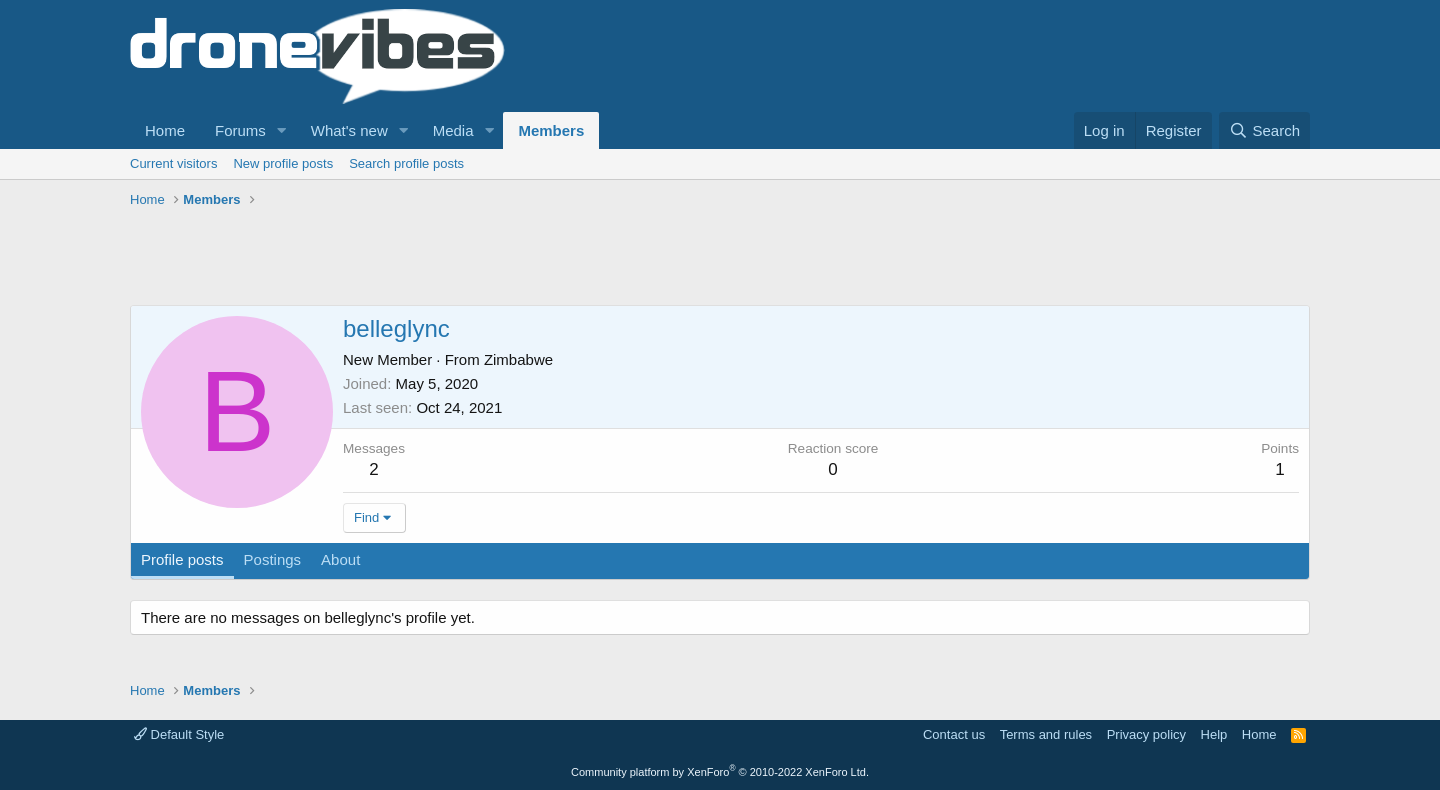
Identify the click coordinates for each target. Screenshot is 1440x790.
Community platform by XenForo (720, 772)
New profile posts (283, 163)
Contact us (954, 734)
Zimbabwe (518, 359)
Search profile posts (406, 163)
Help (1214, 734)
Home (165, 130)
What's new (349, 130)
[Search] (1264, 130)
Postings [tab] (273, 559)
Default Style (179, 734)
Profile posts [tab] (182, 559)
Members (551, 130)
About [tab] (340, 559)
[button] (282, 130)
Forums (240, 130)
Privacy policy (1146, 734)
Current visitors (173, 163)
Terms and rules (1046, 734)
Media (453, 130)
